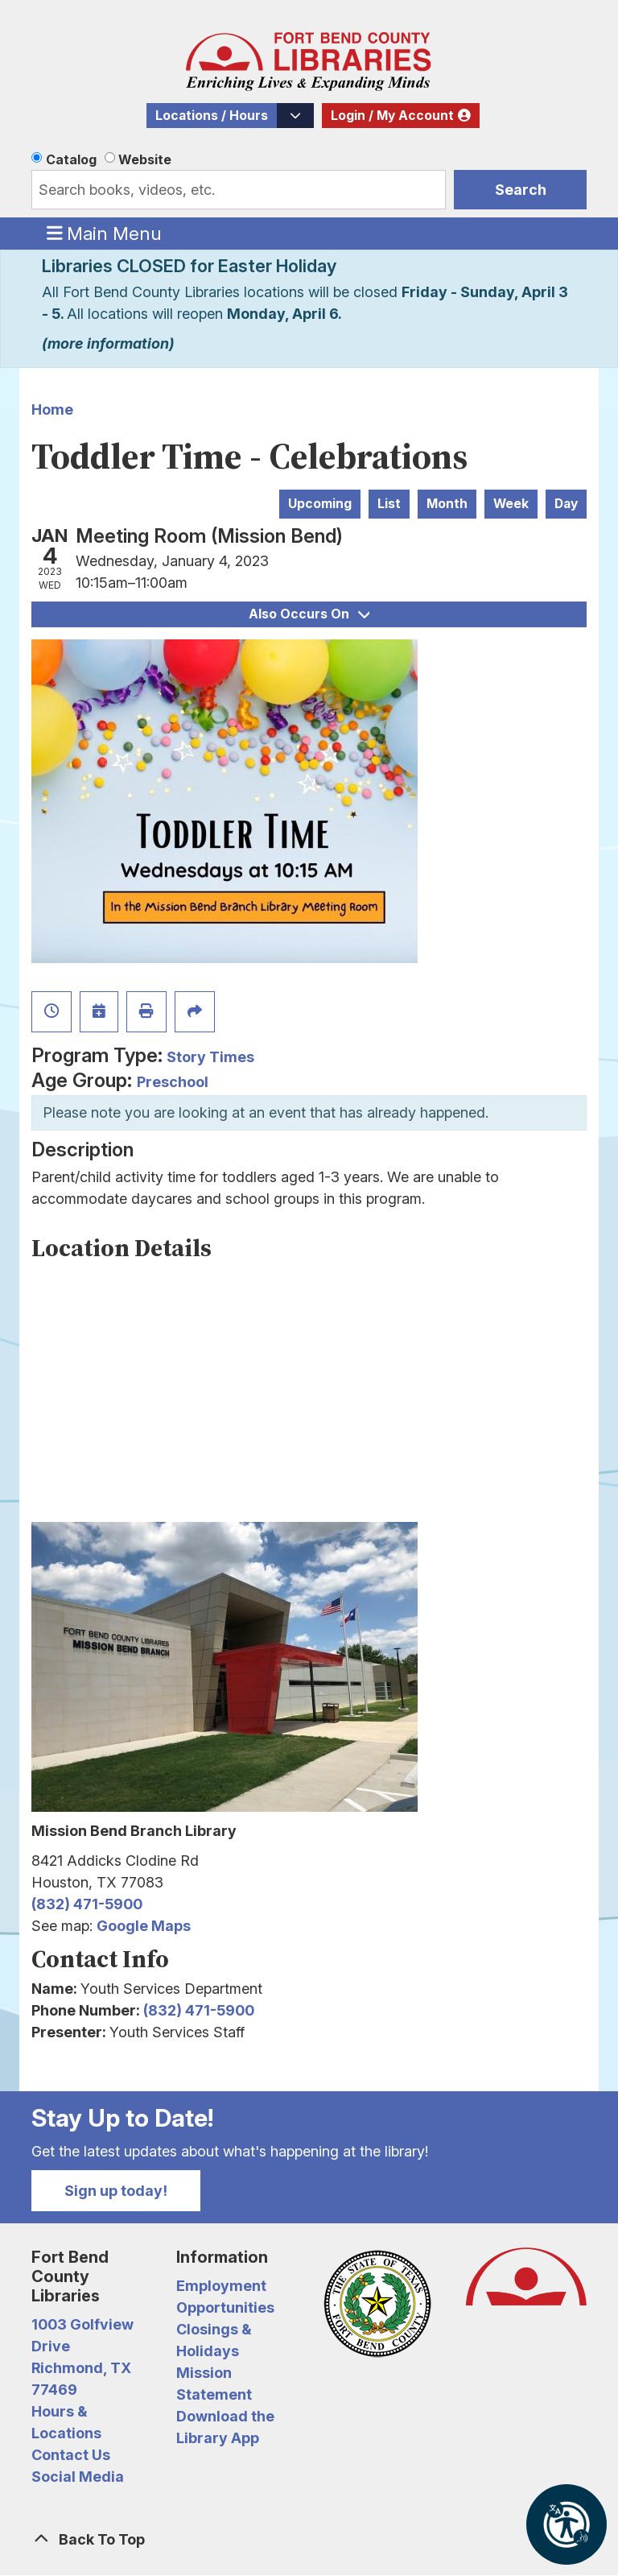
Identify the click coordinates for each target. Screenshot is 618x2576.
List (389, 503)
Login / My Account (392, 115)
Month (447, 503)
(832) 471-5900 (86, 1904)
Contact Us (70, 2454)
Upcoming (320, 503)
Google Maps (144, 1925)
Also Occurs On (309, 614)
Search (520, 189)
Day (566, 503)
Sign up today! (115, 2190)
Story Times (210, 1056)
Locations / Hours (211, 115)
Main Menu (105, 232)
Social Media (77, 2476)
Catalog (71, 159)
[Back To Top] (309, 2539)
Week (511, 503)
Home (52, 409)
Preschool (172, 1081)
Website (144, 159)
